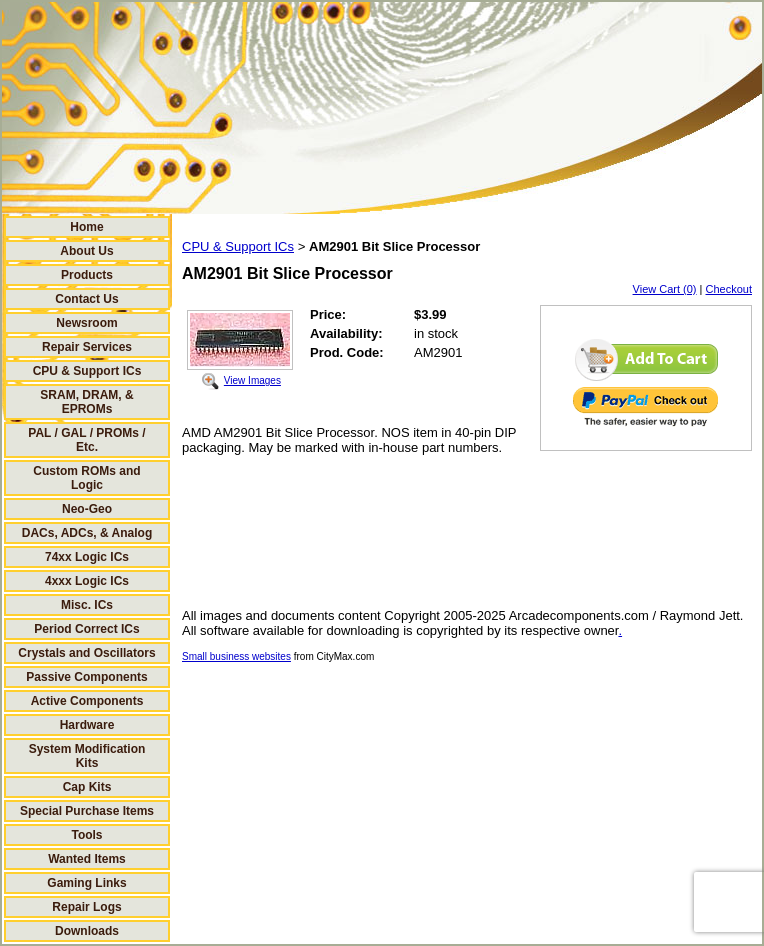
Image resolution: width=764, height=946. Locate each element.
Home (86, 227)
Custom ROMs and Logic (86, 478)
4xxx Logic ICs (87, 581)
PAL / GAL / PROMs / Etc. (86, 440)
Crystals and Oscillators (86, 653)
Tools (86, 835)
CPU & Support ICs (87, 371)
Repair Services (87, 347)
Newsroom (86, 323)
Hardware (87, 725)
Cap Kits (87, 787)
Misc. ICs (87, 605)
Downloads (87, 931)
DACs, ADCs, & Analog (87, 533)
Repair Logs (86, 907)
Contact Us (86, 299)
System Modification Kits (87, 756)
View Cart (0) (665, 289)
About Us (86, 251)
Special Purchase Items (87, 811)
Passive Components (86, 677)
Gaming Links (86, 883)
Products (87, 275)
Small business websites (236, 656)
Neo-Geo (87, 509)
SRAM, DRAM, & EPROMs (86, 402)
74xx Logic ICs (87, 557)
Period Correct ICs (86, 629)
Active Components (87, 701)
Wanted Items (87, 859)
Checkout (729, 289)
